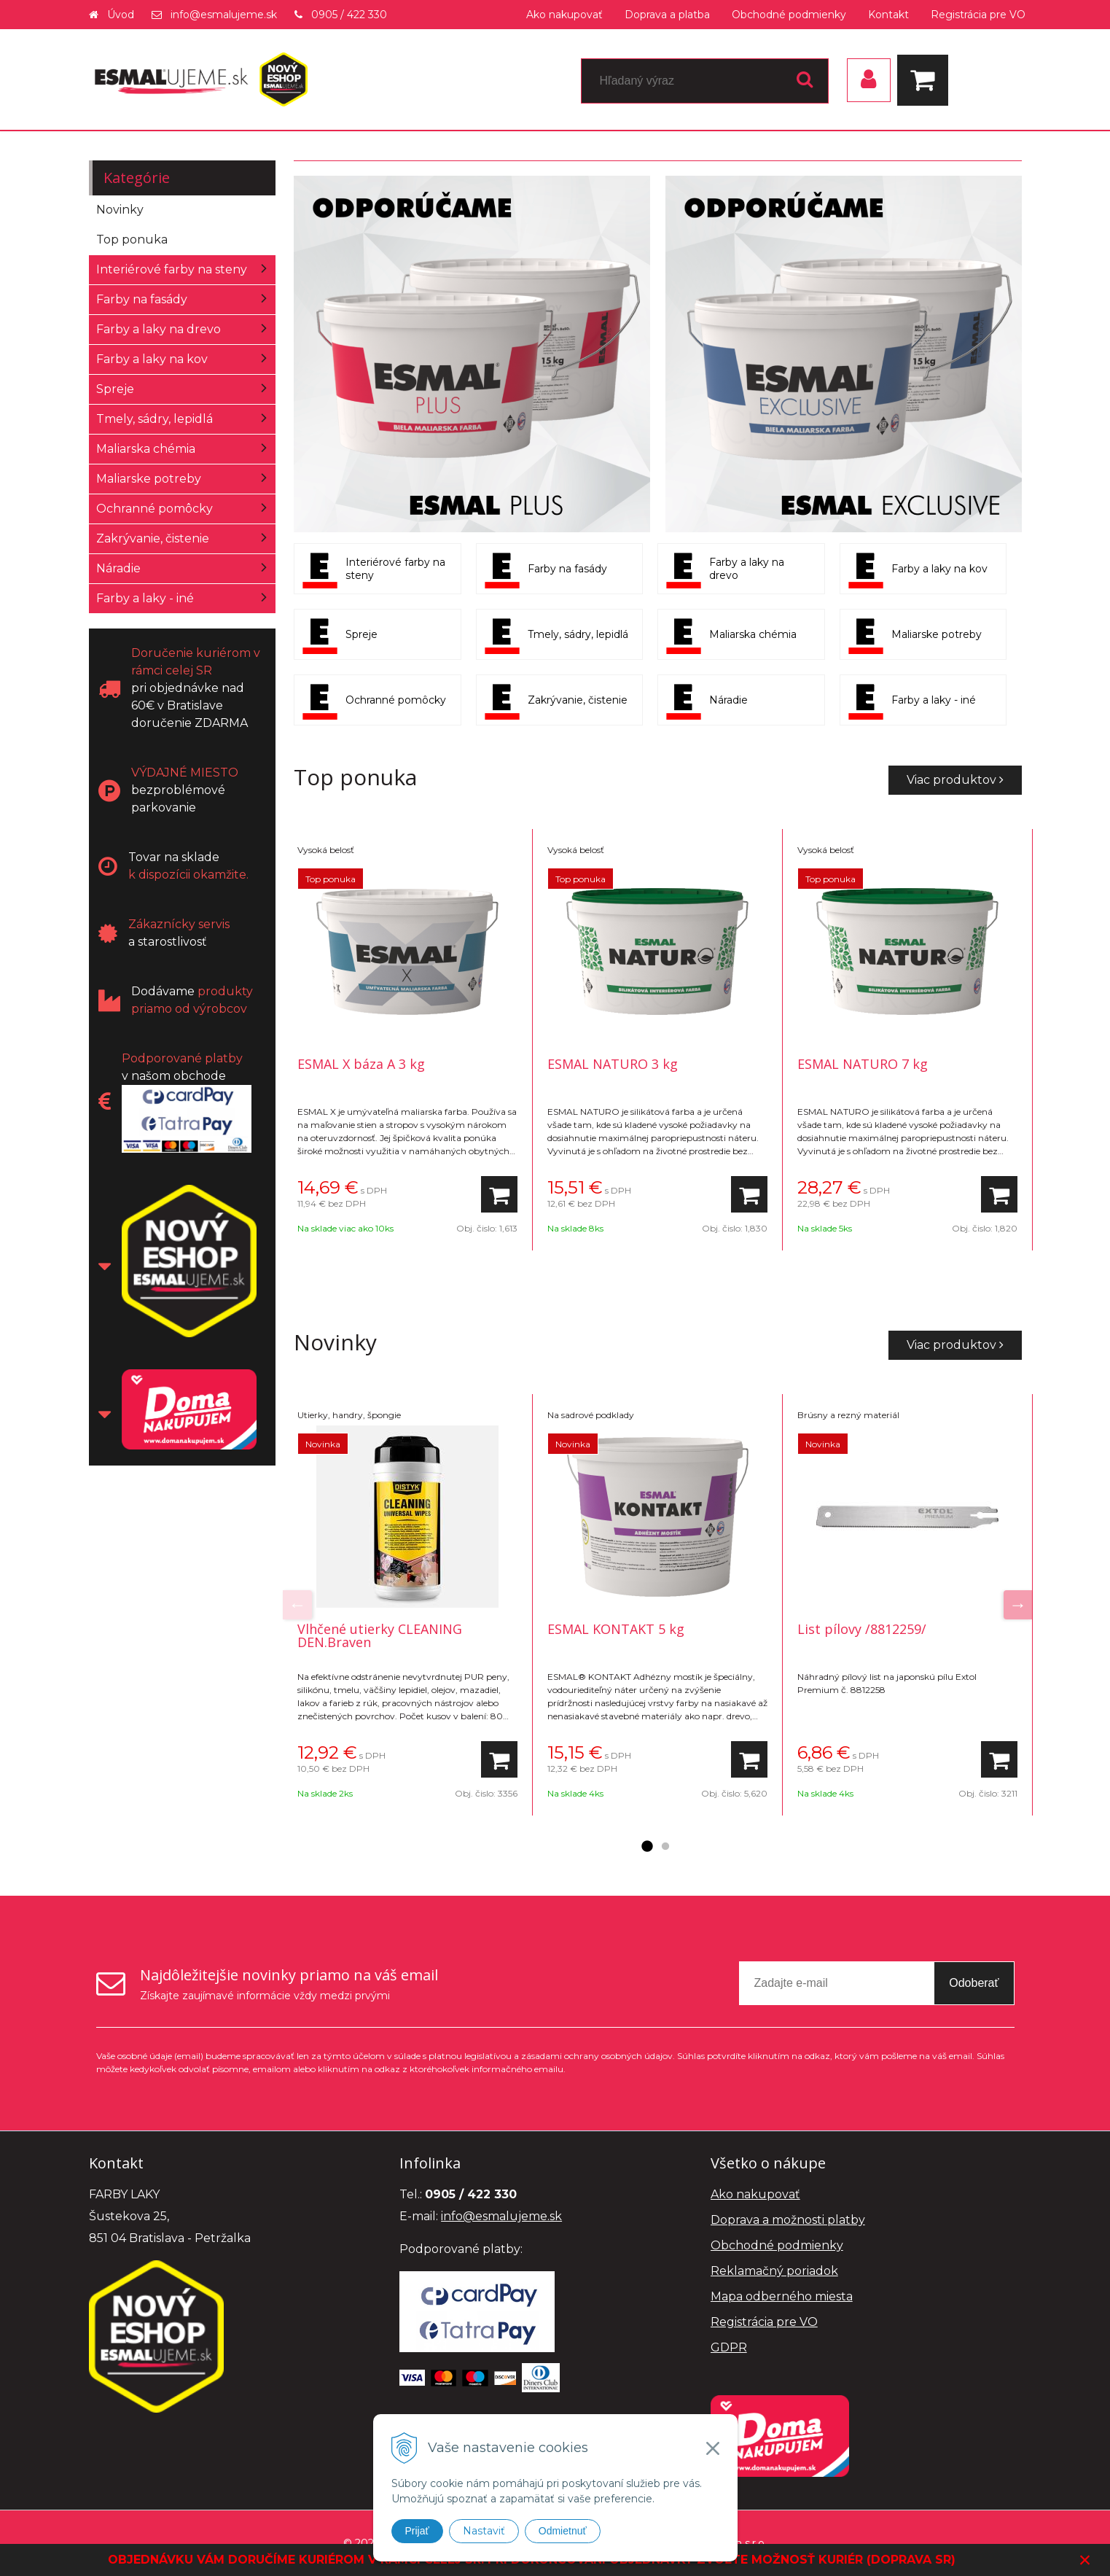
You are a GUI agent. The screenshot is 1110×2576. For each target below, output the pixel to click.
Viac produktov (955, 780)
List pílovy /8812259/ (861, 1629)
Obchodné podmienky (789, 14)
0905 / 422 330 (349, 14)
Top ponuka (132, 239)
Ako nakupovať (564, 14)
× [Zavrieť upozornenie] (1085, 2560)
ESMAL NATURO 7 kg (862, 1064)
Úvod (120, 14)
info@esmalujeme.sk (224, 14)
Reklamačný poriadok (774, 2271)
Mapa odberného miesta (782, 2296)
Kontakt (888, 14)
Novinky (120, 210)
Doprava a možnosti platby (788, 2220)
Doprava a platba (667, 14)
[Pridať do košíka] (499, 1194)
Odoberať (973, 1983)
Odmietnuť (563, 2531)
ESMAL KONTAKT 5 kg (615, 1629)
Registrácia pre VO (978, 14)
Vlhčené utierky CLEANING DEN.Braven (379, 1635)
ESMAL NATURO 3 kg (612, 1064)
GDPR (729, 2347)
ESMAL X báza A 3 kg (361, 1064)
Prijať (417, 2531)
